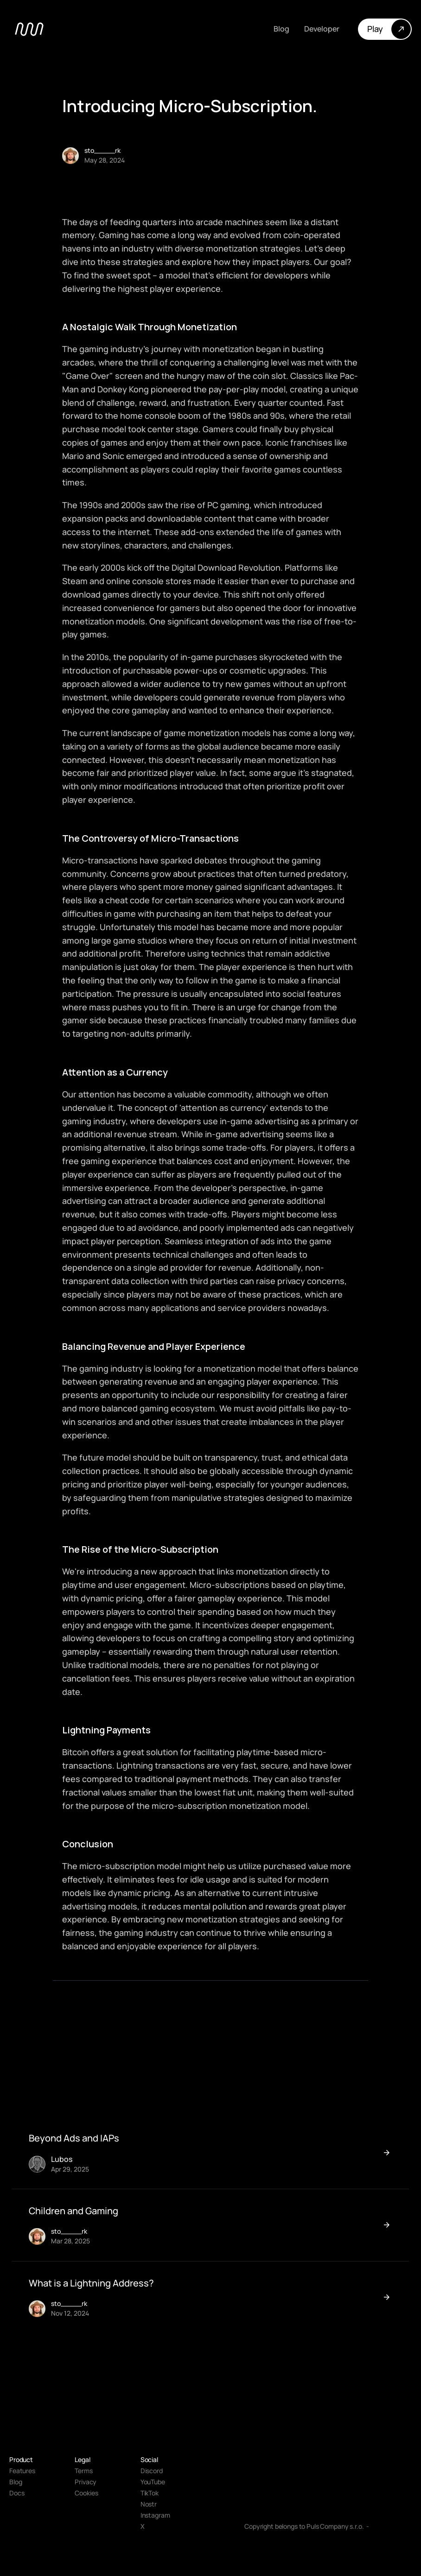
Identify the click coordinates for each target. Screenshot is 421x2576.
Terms (83, 2470)
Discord (151, 2470)
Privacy (85, 2481)
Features (22, 2470)
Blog (15, 2481)
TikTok (149, 2492)
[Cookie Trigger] (86, 2493)
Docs (16, 2492)
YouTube (152, 2481)
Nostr (148, 2504)
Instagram (155, 2515)
